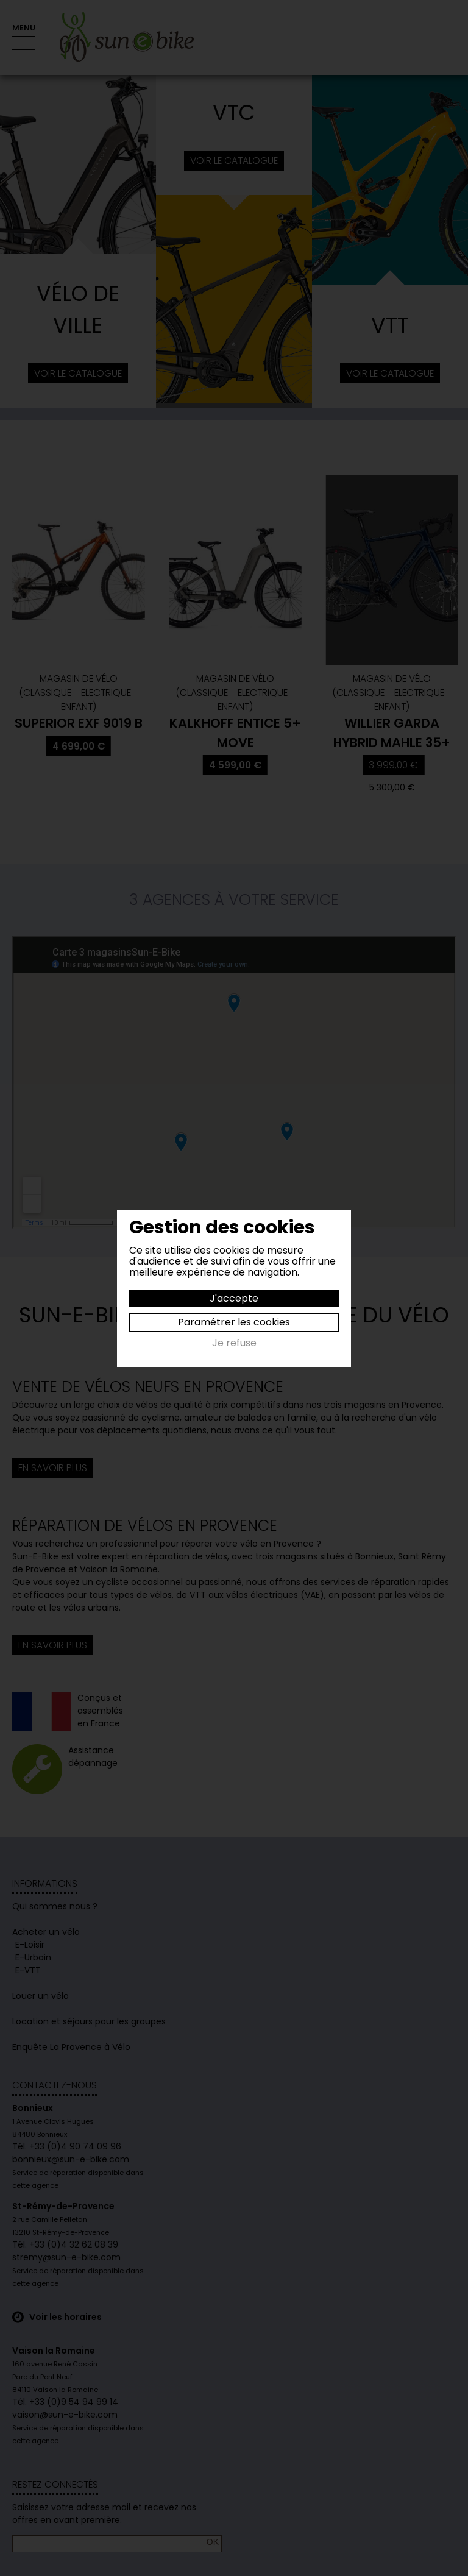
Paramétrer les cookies (234, 1322)
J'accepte (234, 1298)
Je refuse (234, 1344)
